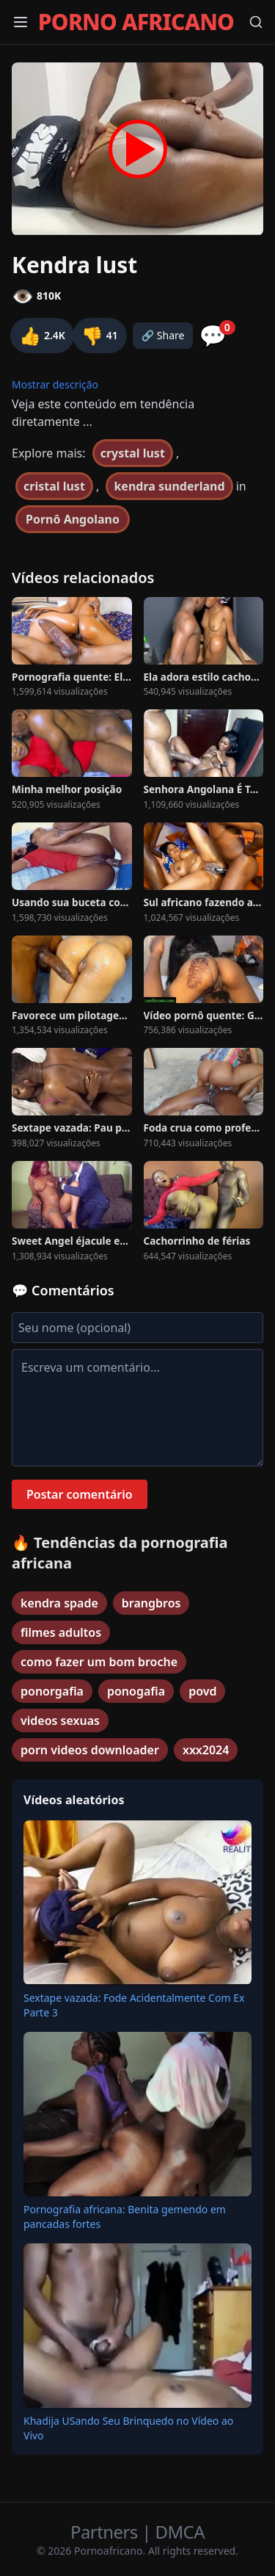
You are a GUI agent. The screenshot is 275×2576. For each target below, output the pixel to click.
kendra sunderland (169, 486)
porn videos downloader (90, 1750)
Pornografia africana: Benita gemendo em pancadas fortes (124, 2216)
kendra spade (59, 1603)
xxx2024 (206, 1750)
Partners (106, 2531)
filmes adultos (61, 1632)
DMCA (180, 2531)
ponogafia (136, 1691)
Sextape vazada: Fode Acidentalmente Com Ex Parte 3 (133, 2005)
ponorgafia (52, 1691)
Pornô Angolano (73, 519)
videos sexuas (60, 1720)
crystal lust (132, 453)
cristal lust (54, 486)
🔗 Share (163, 335)
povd (202, 1691)
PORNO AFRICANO (136, 22)
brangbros (151, 1603)
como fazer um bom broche (99, 1662)
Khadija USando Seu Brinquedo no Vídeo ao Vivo (128, 2428)
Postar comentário (79, 1494)
